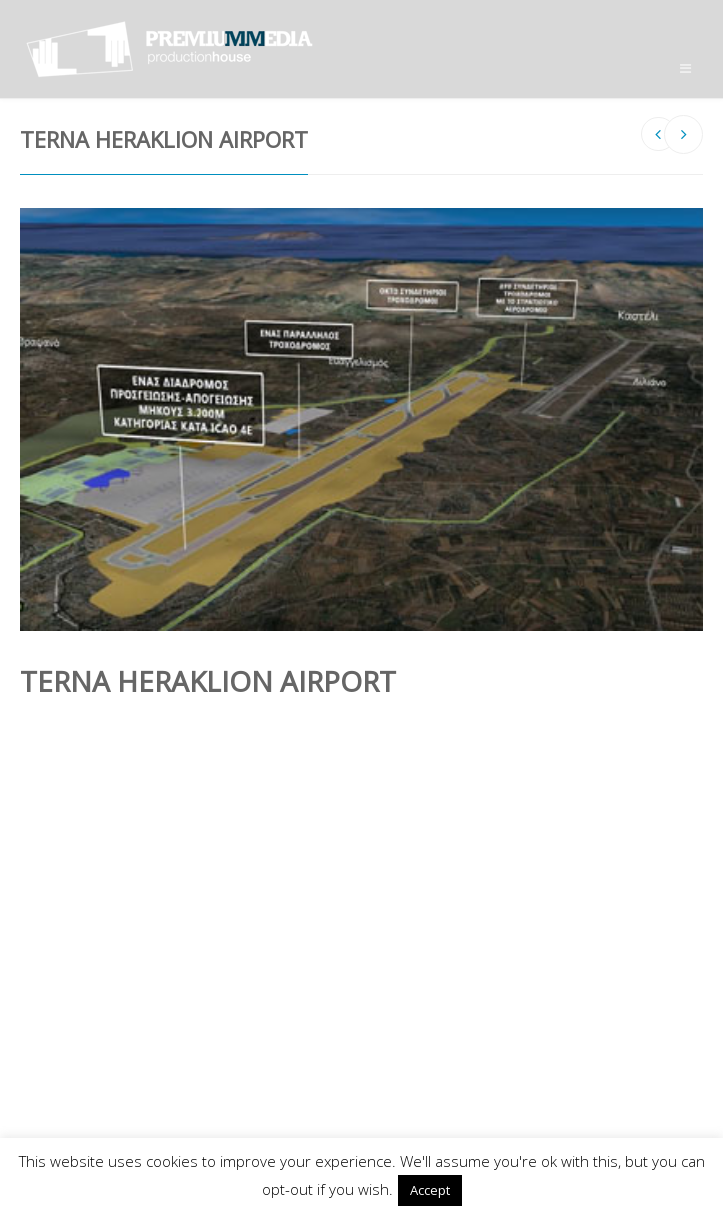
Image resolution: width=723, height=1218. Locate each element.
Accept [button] (430, 1190)
